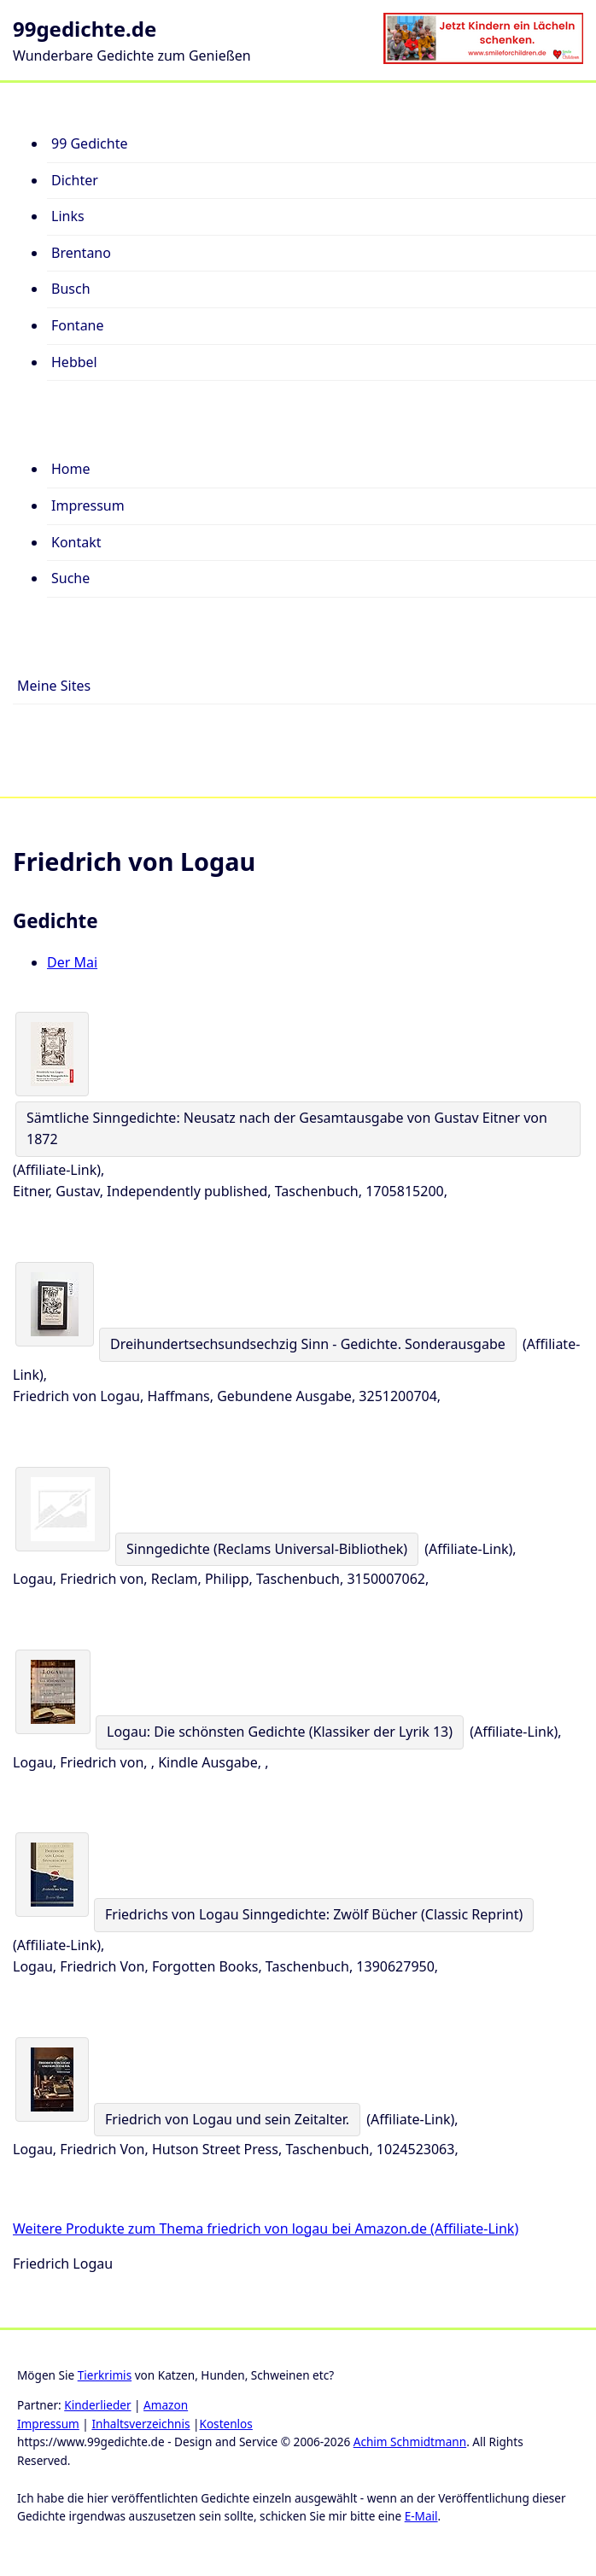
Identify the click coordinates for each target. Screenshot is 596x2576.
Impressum (48, 2423)
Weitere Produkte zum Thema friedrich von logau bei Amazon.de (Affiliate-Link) (265, 2228)
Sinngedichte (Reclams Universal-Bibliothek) (266, 1548)
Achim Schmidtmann (410, 2441)
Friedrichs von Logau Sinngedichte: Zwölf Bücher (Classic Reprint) (314, 1914)
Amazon (165, 2405)
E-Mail (421, 2516)
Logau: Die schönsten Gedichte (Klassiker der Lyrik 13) (280, 1731)
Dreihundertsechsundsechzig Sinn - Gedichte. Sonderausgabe (307, 1344)
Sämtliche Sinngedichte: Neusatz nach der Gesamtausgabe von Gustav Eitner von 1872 (286, 1128)
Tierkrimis (104, 2375)
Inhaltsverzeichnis (140, 2423)
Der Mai (72, 962)
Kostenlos (225, 2423)
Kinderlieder (97, 2405)
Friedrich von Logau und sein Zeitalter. (227, 2119)
